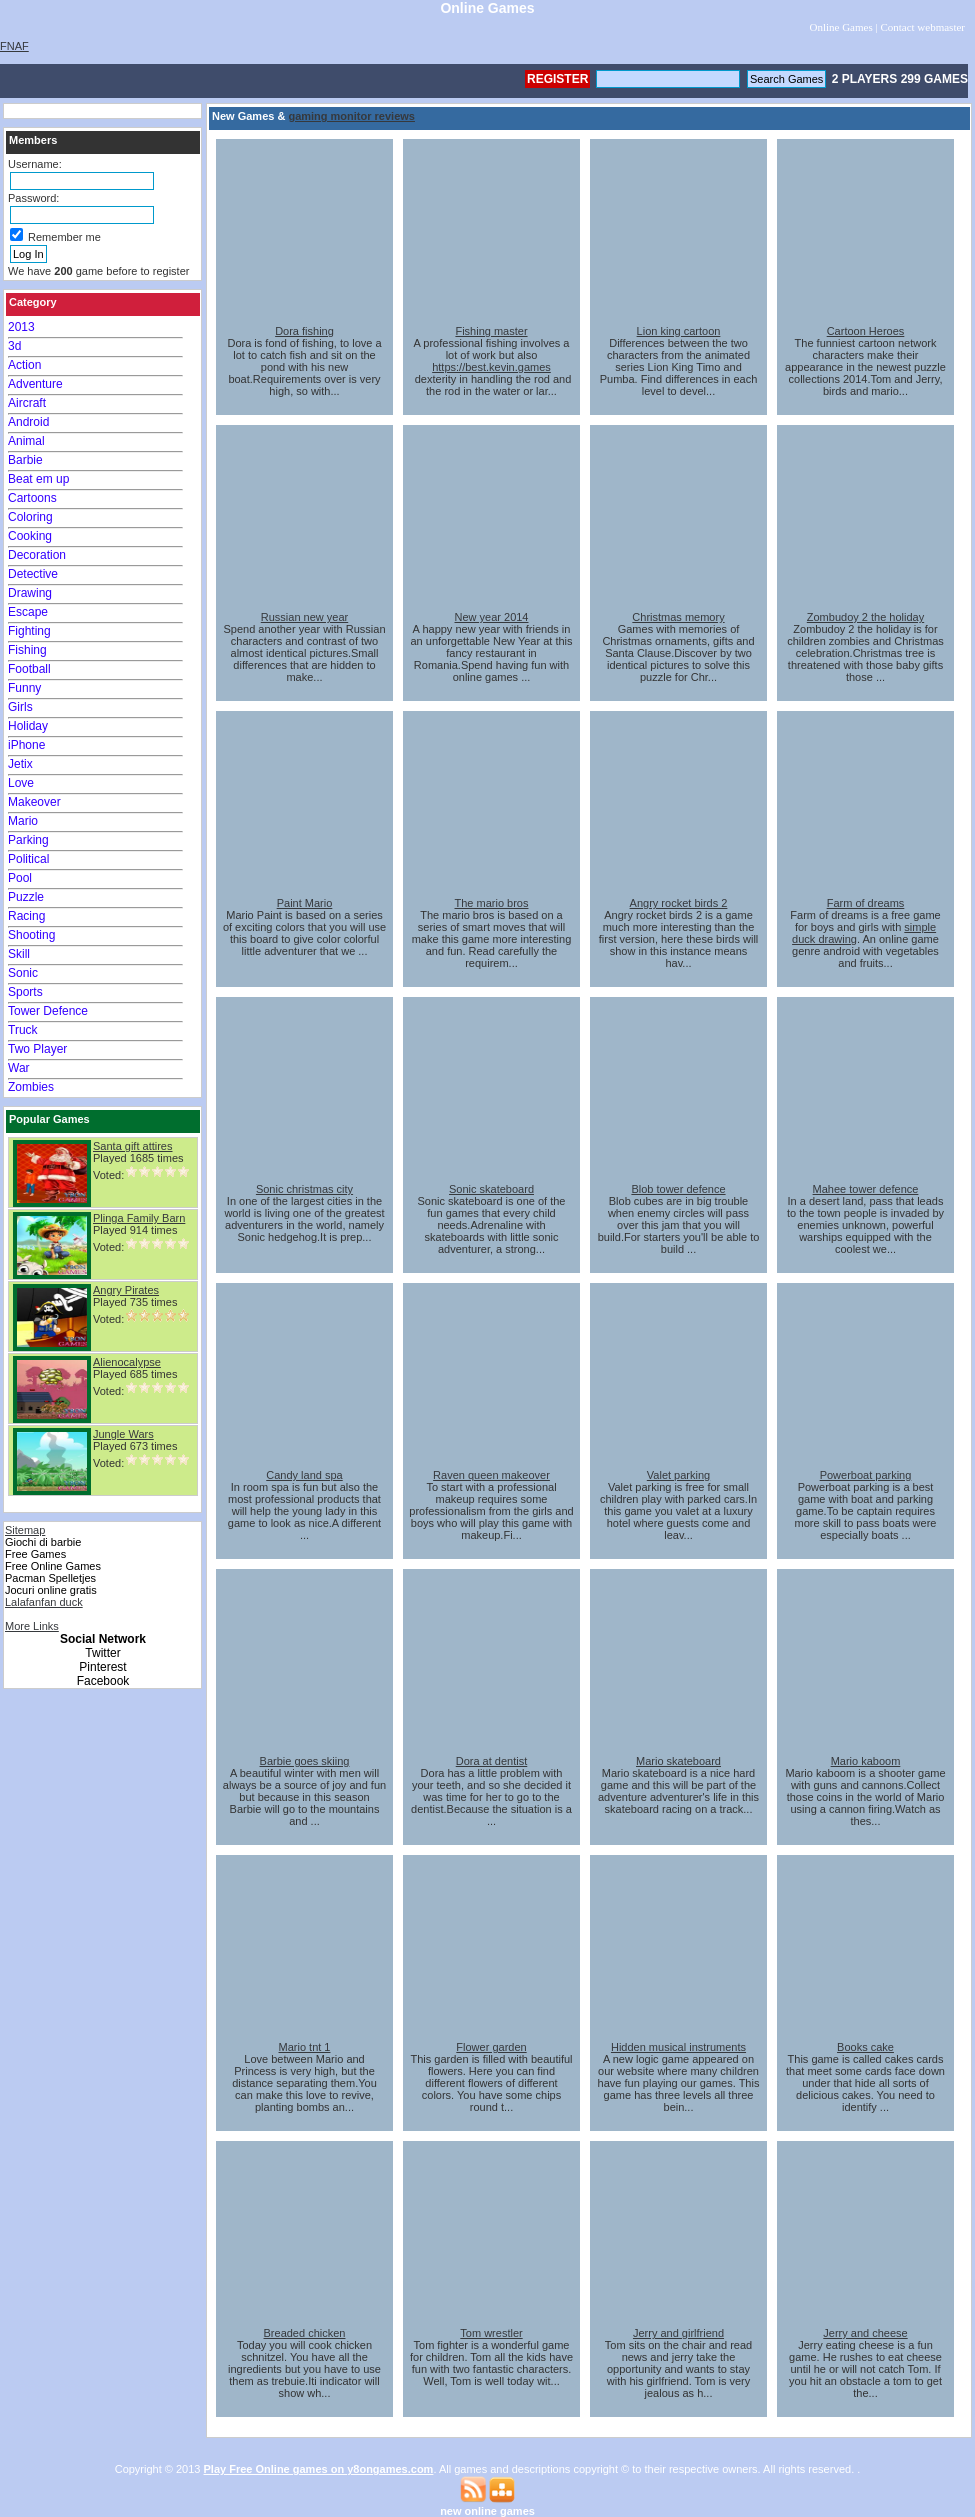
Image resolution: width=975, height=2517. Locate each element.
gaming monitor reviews (351, 116)
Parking (28, 840)
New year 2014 (492, 617)
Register (557, 79)
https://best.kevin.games (491, 367)
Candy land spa (304, 1475)
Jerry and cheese (865, 2333)
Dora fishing (304, 331)
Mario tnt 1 (305, 2047)
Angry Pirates (126, 1290)
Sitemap (25, 1530)
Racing (26, 916)
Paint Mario (305, 903)
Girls (20, 707)
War (19, 1068)
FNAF (14, 46)
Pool (20, 878)
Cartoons (32, 498)
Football (29, 669)
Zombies (31, 1087)
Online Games (840, 27)
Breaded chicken (305, 2333)
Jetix (20, 764)
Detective (33, 574)
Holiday (28, 726)
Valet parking (678, 1475)
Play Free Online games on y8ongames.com (319, 2469)
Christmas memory (678, 617)
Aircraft (27, 403)
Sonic (23, 973)
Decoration (37, 555)
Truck (23, 1030)
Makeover (34, 802)
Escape (28, 612)
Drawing (30, 593)
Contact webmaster (922, 27)
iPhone (26, 745)
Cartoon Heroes (866, 331)
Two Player (37, 1049)
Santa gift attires (133, 1146)
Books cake (865, 2047)
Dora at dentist (492, 1761)
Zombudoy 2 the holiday (865, 617)
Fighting (29, 631)
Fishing (27, 650)
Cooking (30, 536)
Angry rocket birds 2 (679, 903)
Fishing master (491, 331)
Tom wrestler (491, 2333)
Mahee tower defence (866, 1189)
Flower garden (491, 2047)
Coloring (30, 517)
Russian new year (304, 617)
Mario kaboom (866, 1761)
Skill (19, 954)
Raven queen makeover (491, 1475)
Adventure (35, 384)
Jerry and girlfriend (678, 2333)
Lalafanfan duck (44, 1602)
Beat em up (38, 479)
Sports (25, 992)
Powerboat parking (866, 1475)
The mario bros (492, 903)
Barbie (25, 460)
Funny (24, 688)
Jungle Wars (123, 1434)
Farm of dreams (866, 903)
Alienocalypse (127, 1362)
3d (14, 346)
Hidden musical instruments (678, 2047)
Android (28, 422)
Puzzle (26, 897)
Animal (26, 441)
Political (28, 859)
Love (21, 783)
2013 (21, 327)
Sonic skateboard (491, 1189)
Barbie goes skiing (305, 1761)
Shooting (31, 935)
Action (24, 365)
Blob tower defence (678, 1189)
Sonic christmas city (304, 1189)
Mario (23, 821)
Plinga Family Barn (139, 1218)
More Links (32, 1626)
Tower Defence (48, 1011)
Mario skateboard (678, 1761)
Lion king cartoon (679, 331)
